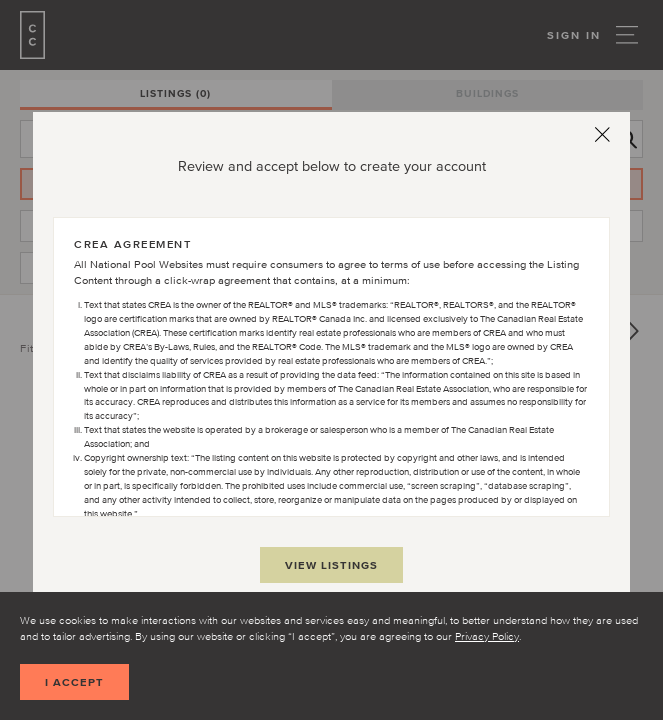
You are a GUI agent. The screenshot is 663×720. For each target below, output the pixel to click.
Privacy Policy (487, 636)
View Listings (331, 565)
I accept (74, 682)
